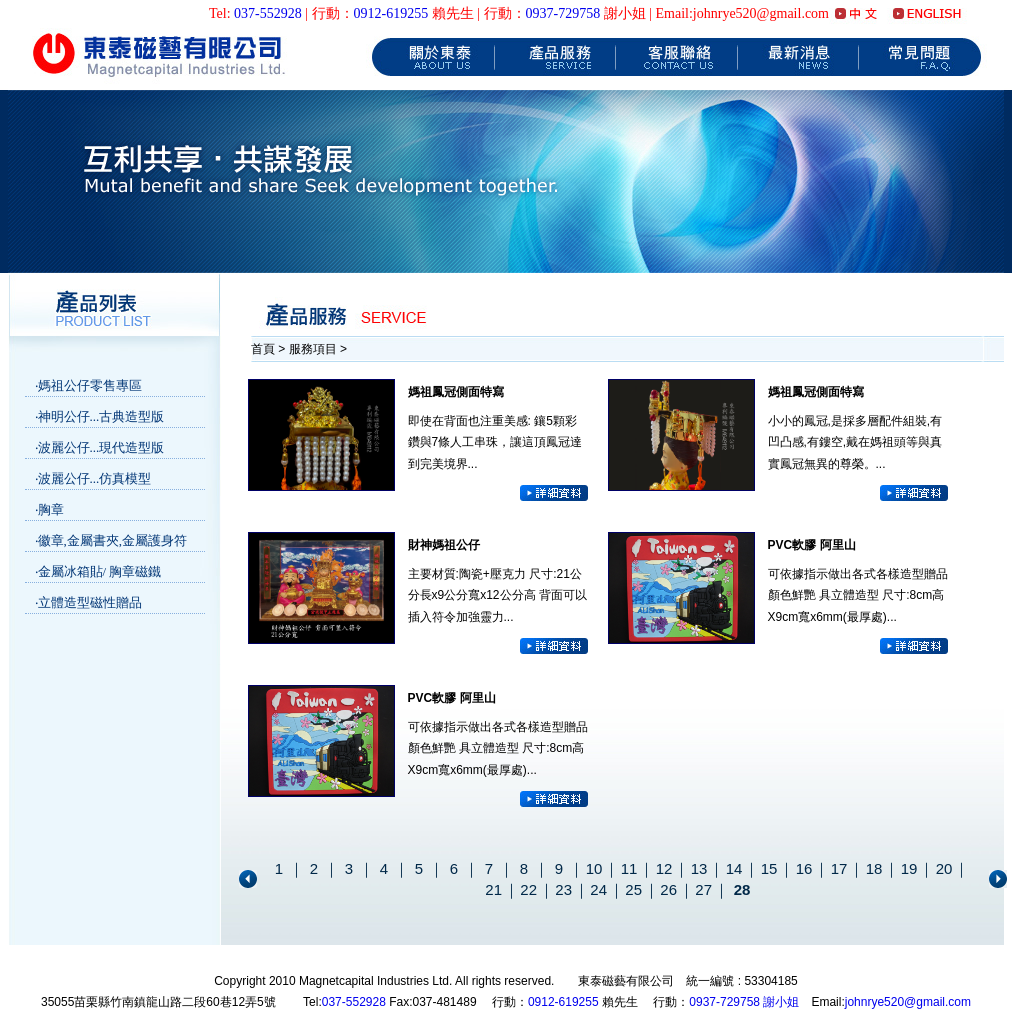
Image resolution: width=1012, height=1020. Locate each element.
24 (598, 889)
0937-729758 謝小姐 (744, 1002)
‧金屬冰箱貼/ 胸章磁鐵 (98, 571)
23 (563, 889)
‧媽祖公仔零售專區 (88, 385)
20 (944, 868)
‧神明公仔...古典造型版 (100, 416)
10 (594, 868)
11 (629, 868)
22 (528, 889)
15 (769, 868)
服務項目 (312, 349)
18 (874, 868)
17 (839, 868)
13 (699, 868)
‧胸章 (49, 509)
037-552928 (268, 13)
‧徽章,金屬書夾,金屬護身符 (111, 540)
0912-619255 (391, 13)
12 (664, 868)
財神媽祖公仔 (444, 545)
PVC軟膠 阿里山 (812, 545)
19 (909, 868)
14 (734, 868)
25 (633, 889)
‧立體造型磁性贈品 (88, 602)
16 (804, 868)
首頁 (264, 349)
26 (668, 889)
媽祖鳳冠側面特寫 (456, 392)
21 (493, 889)
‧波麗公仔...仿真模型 (93, 478)
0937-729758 (563, 13)
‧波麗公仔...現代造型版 (100, 447)
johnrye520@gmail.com (908, 1002)
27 (703, 889)
